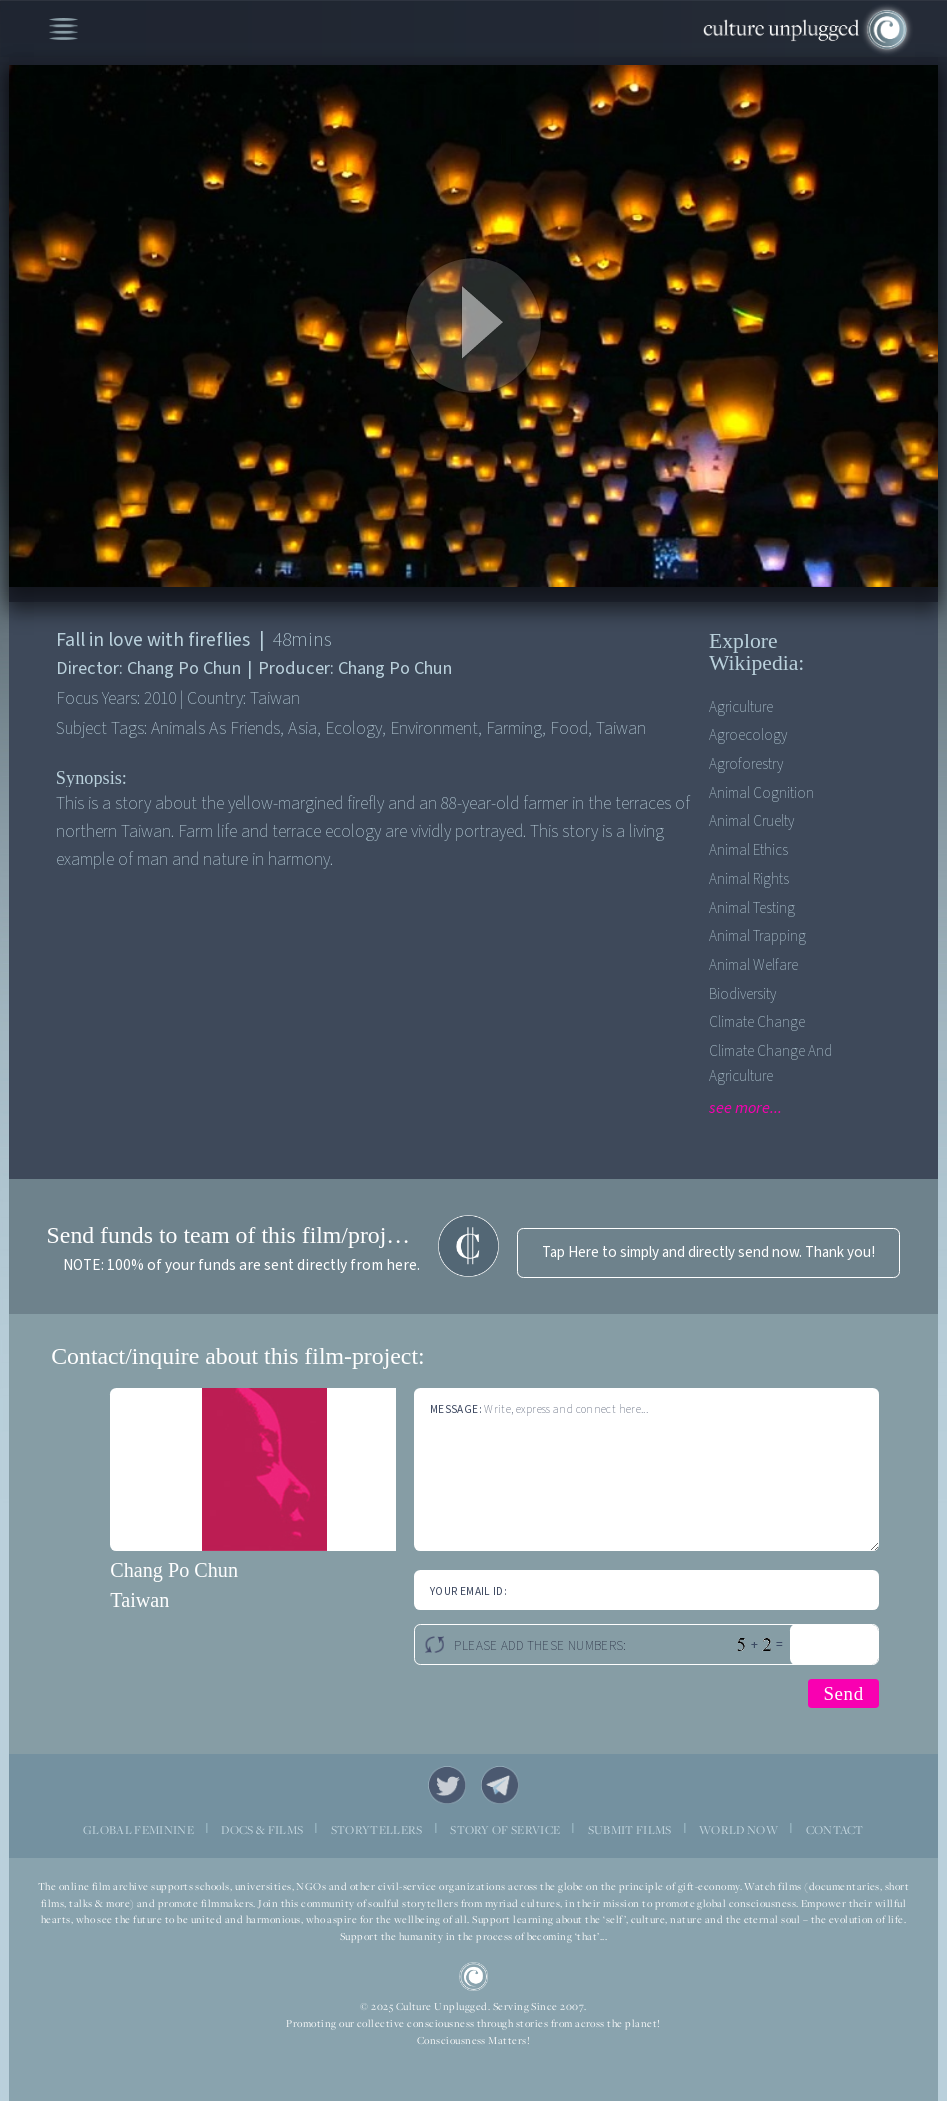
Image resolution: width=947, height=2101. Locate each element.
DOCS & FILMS (262, 1830)
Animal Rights (749, 879)
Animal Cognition (761, 793)
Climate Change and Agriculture (770, 1064)
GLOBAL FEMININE (138, 1830)
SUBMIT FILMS (630, 1830)
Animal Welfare (753, 965)
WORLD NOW (738, 1830)
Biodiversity (742, 994)
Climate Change (757, 1022)
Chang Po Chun (174, 1570)
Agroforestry (746, 764)
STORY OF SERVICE (505, 1830)
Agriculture (741, 707)
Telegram (500, 1785)
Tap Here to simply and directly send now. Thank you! (708, 1252)
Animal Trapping (757, 936)
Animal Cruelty (751, 821)
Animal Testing (752, 908)
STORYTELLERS (377, 1830)
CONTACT (835, 1830)
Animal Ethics (748, 850)
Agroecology (748, 735)
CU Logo (474, 1977)
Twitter (447, 1785)
